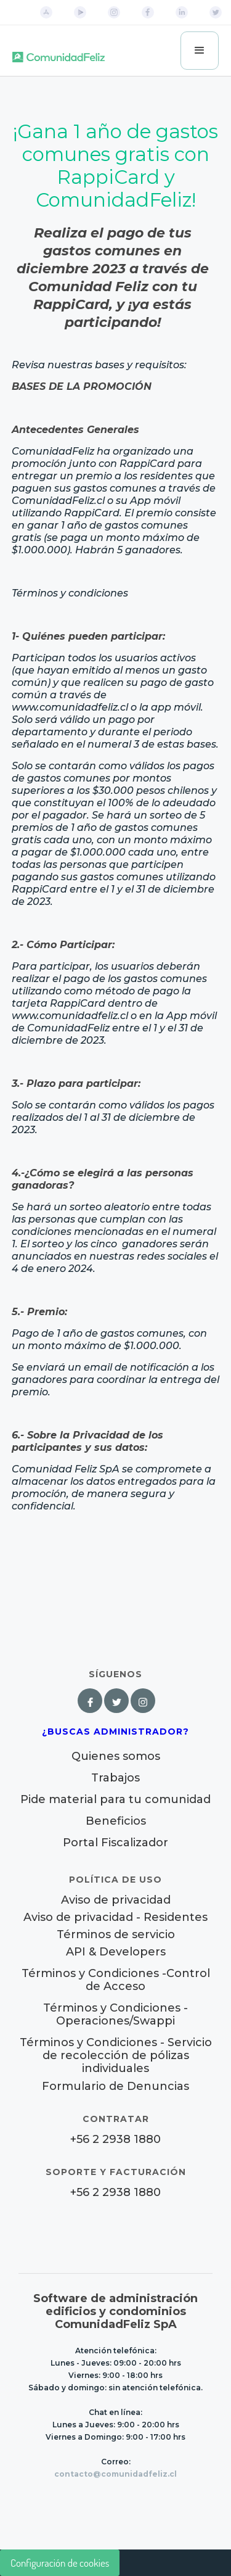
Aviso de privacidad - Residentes (115, 1917)
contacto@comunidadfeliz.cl (115, 2474)
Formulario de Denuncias (115, 2086)
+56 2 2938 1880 (115, 2139)
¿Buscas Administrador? (115, 1731)
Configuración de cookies (59, 2562)
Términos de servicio (116, 1934)
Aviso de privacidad (116, 1900)
